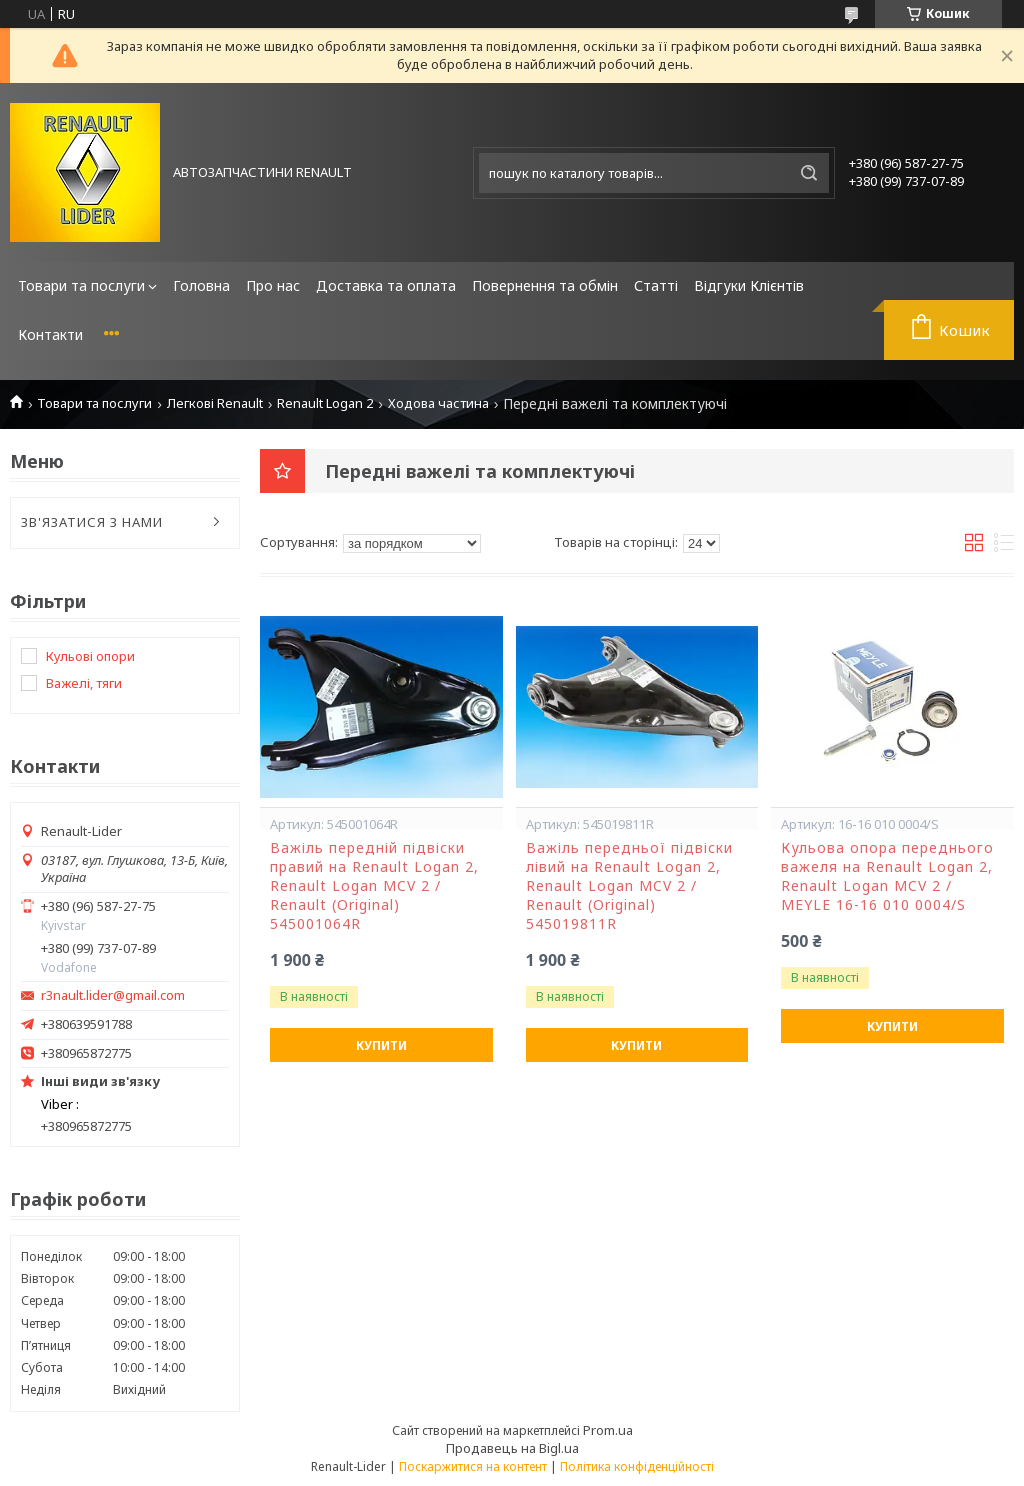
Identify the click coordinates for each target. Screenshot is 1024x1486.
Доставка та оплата (386, 285)
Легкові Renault (215, 403)
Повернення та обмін (545, 285)
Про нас (273, 285)
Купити (381, 1045)
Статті (656, 285)
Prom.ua (608, 1430)
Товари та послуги (81, 285)
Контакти (50, 334)
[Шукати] (809, 173)
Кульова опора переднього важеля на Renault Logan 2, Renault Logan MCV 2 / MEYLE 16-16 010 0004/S (887, 876)
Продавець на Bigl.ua (512, 1448)
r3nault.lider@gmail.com (113, 995)
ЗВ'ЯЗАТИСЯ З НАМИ (92, 522)
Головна (201, 285)
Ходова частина (438, 403)
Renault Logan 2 (325, 403)
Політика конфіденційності (637, 1466)
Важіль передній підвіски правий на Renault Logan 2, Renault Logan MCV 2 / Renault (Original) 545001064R (374, 886)
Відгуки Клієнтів (749, 285)
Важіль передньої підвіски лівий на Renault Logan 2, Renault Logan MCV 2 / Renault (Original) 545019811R (629, 886)
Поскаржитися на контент (473, 1466)
